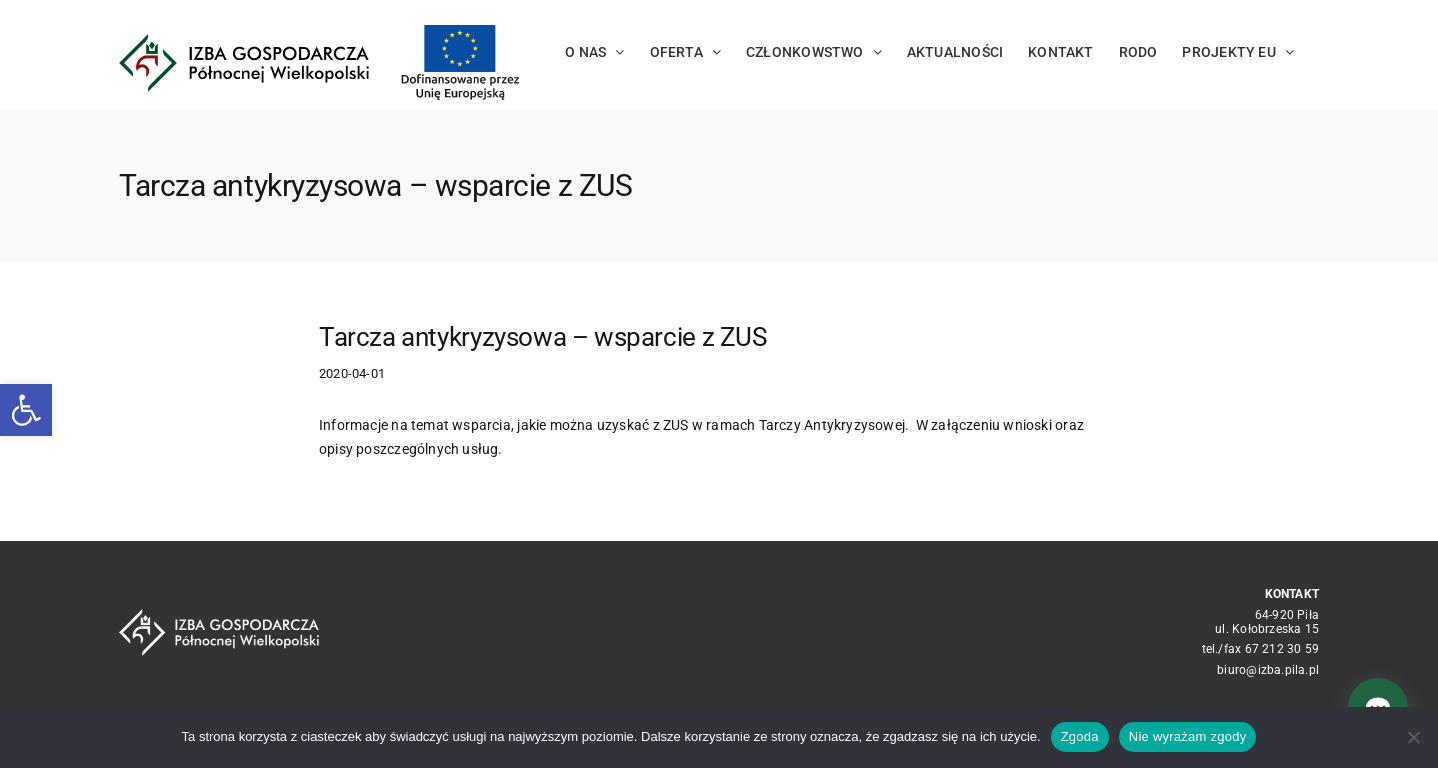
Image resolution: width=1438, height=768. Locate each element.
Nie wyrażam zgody (1188, 736)
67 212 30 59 (1282, 649)
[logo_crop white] (219, 616)
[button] (26, 410)
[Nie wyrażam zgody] (1413, 737)
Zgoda (1080, 736)
